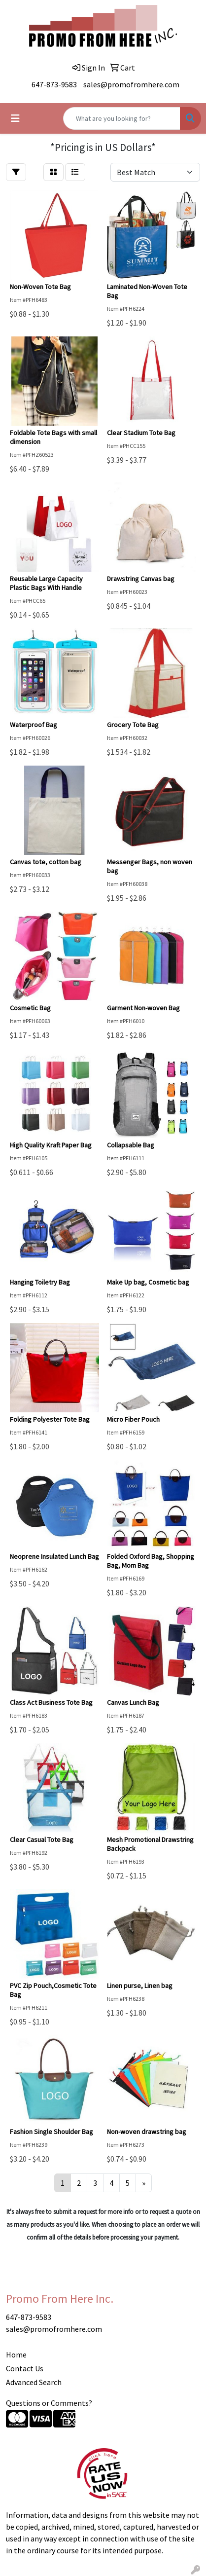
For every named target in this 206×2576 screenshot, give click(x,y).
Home (16, 2354)
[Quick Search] (121, 118)
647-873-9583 (54, 84)
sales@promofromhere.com (131, 84)
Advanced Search (34, 2382)
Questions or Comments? (49, 2403)
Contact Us (24, 2368)
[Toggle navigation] (15, 118)
